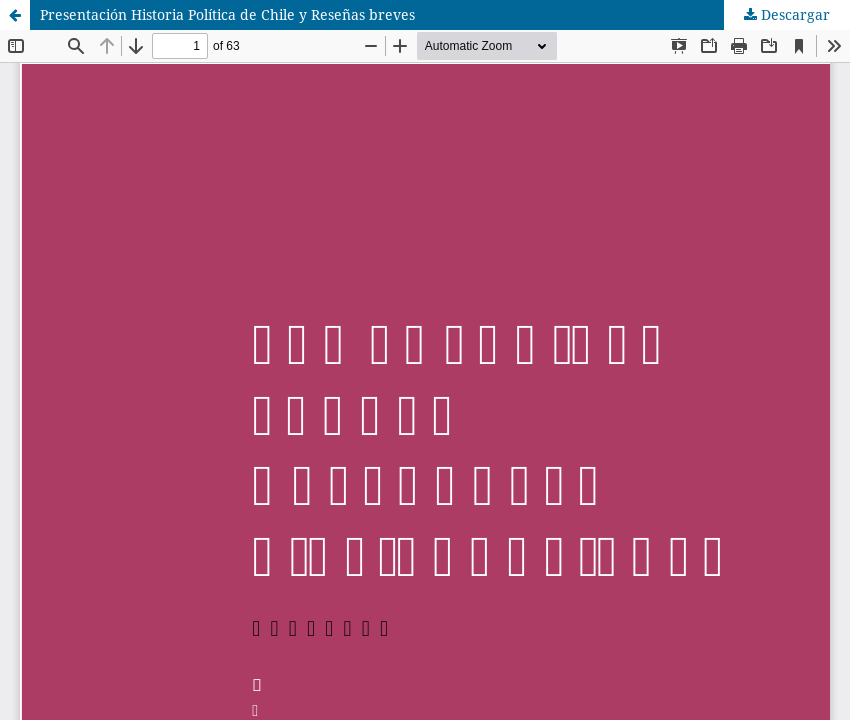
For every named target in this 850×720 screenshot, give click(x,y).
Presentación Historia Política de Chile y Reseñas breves (227, 14)
